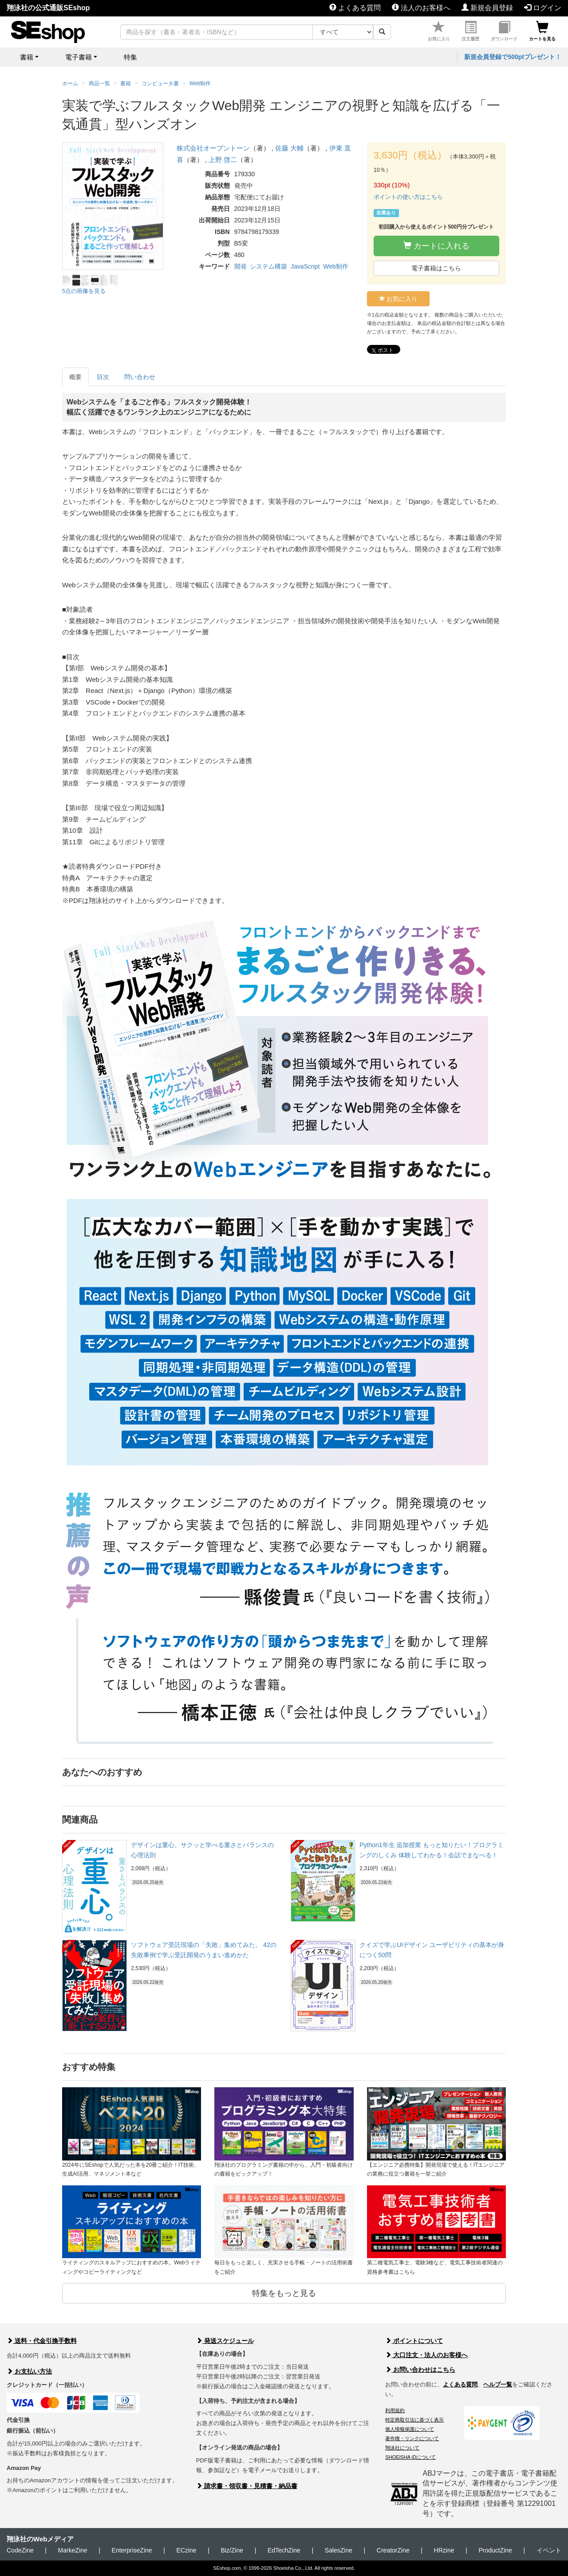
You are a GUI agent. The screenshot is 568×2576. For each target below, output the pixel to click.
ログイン (542, 8)
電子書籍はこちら (436, 268)
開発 (240, 266)
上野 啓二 (223, 159)
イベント (548, 2550)
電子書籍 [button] (78, 57)
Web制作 (335, 266)
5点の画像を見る (84, 291)
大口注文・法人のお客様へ (426, 2354)
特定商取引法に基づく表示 (414, 2419)
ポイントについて (414, 2340)
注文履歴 (470, 31)
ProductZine (495, 2550)
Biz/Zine (232, 2550)
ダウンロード (504, 31)
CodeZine (20, 2550)
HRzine (444, 2550)
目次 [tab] (103, 376)
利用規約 (395, 2410)
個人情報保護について (409, 2429)
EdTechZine (284, 2550)
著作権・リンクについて (412, 2438)
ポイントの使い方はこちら (408, 197)
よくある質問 (355, 8)
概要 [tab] (75, 376)
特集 (130, 57)
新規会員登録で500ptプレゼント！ (512, 56)
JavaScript (305, 266)
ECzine (186, 2550)
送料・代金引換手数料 (42, 2340)
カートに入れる (436, 245)
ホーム (70, 83)
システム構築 (268, 266)
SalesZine (338, 2550)
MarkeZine (72, 2550)
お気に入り (439, 31)
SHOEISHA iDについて (410, 2457)
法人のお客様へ (421, 8)
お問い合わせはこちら (420, 2369)
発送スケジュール (225, 2340)
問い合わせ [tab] (139, 376)
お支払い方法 (29, 2371)
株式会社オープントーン (213, 148)
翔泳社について (402, 2447)
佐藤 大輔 (289, 148)
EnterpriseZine (132, 2550)
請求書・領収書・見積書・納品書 (246, 2485)
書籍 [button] (26, 57)
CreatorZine (393, 2550)
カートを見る (542, 31)
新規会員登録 (487, 8)
